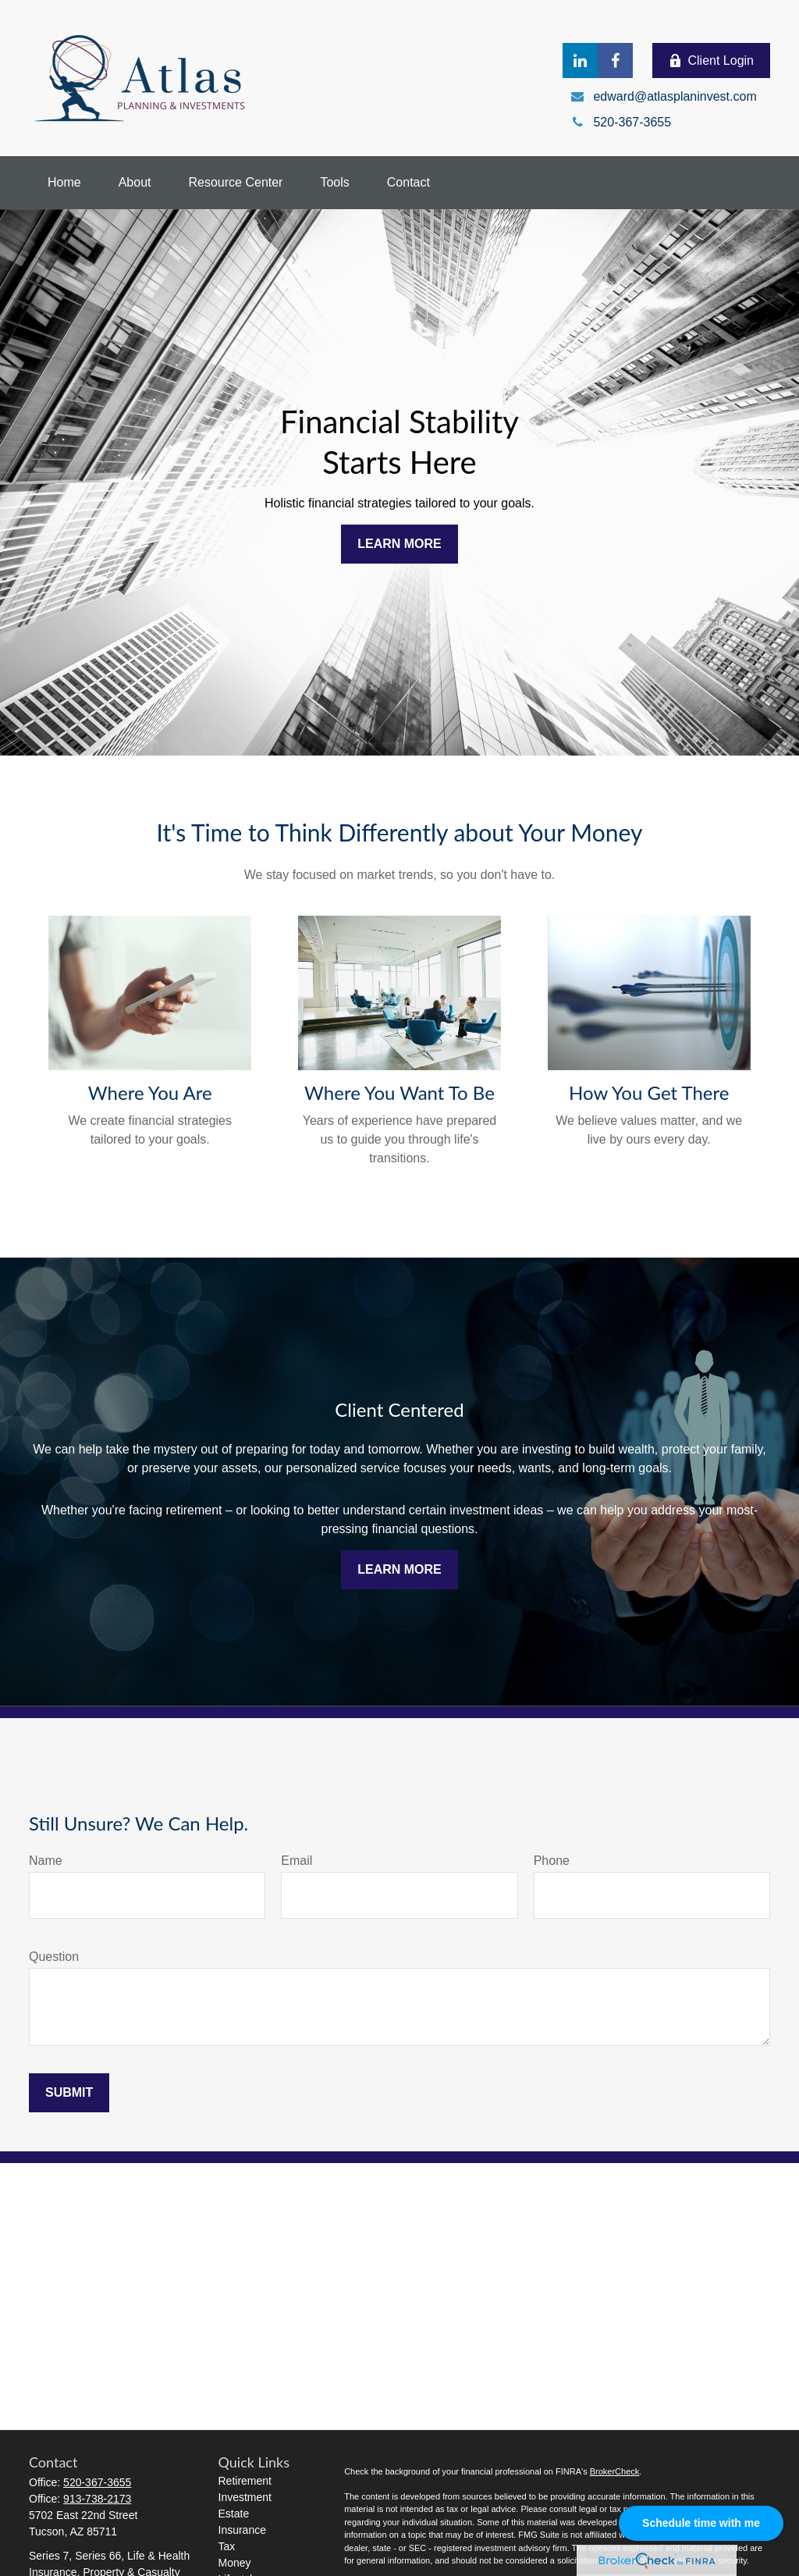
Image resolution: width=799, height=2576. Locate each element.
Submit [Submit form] (69, 2092)
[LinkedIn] (580, 60)
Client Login (712, 61)
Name (45, 1860)
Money (234, 2562)
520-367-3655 (97, 2482)
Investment (245, 2497)
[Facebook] (615, 60)
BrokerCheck (615, 2471)
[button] (64, 182)
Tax (227, 2546)
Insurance (242, 2530)
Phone (552, 1860)
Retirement (245, 2481)
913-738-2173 (97, 2498)
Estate (234, 2513)
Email (296, 1860)
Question (54, 1956)
